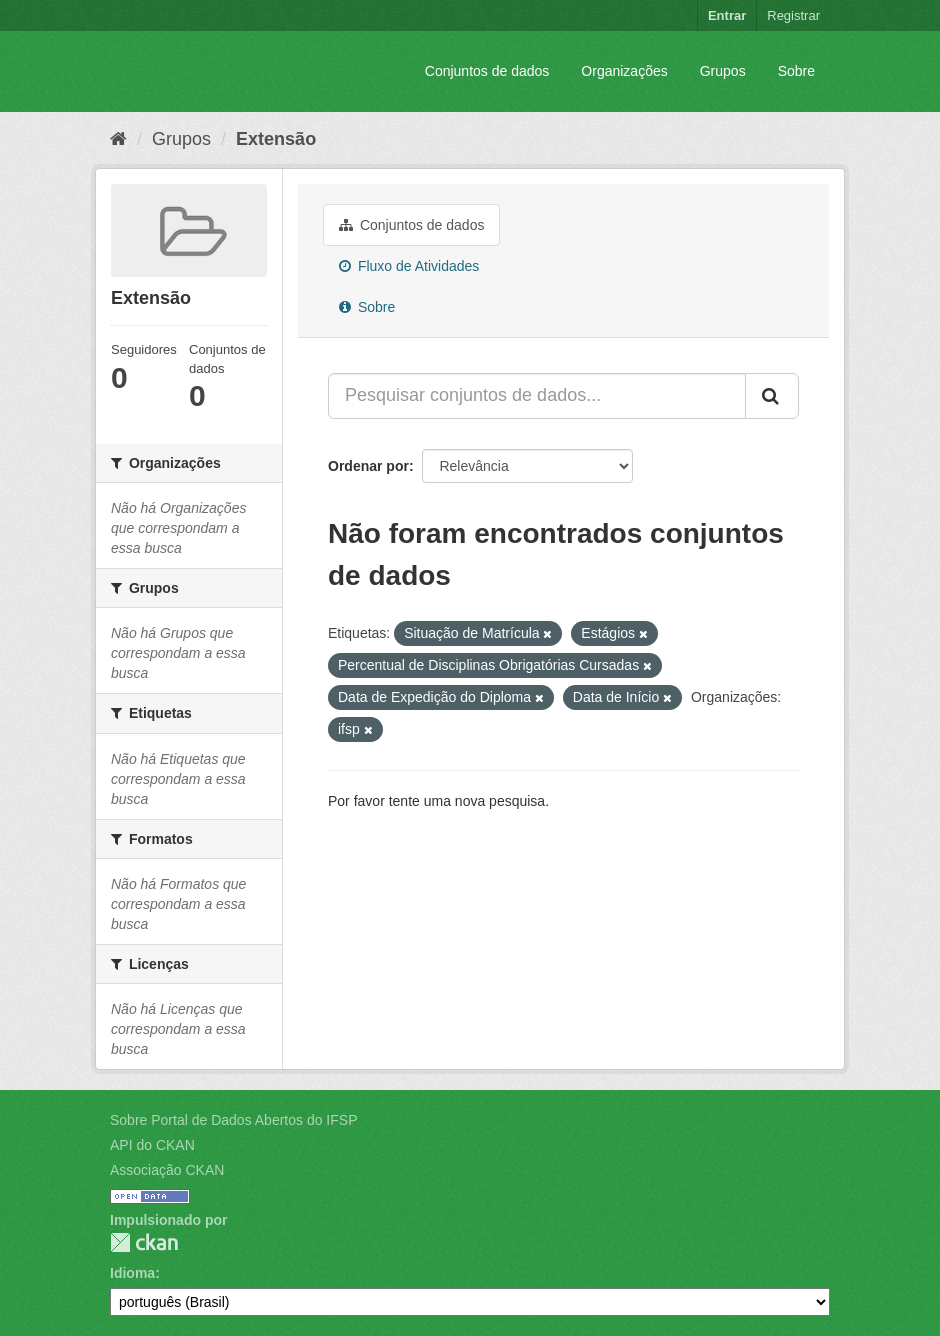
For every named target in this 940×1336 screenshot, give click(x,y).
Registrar (793, 15)
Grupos (723, 71)
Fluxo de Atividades (409, 266)
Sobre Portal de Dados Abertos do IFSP (233, 1120)
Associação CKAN (167, 1170)
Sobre (796, 71)
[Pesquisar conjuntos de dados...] (537, 396)
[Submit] (772, 396)
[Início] (118, 139)
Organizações (624, 71)
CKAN (144, 1242)
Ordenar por (368, 466)
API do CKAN (152, 1145)
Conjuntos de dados (487, 71)
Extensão (276, 139)
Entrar (727, 15)
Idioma (132, 1273)
